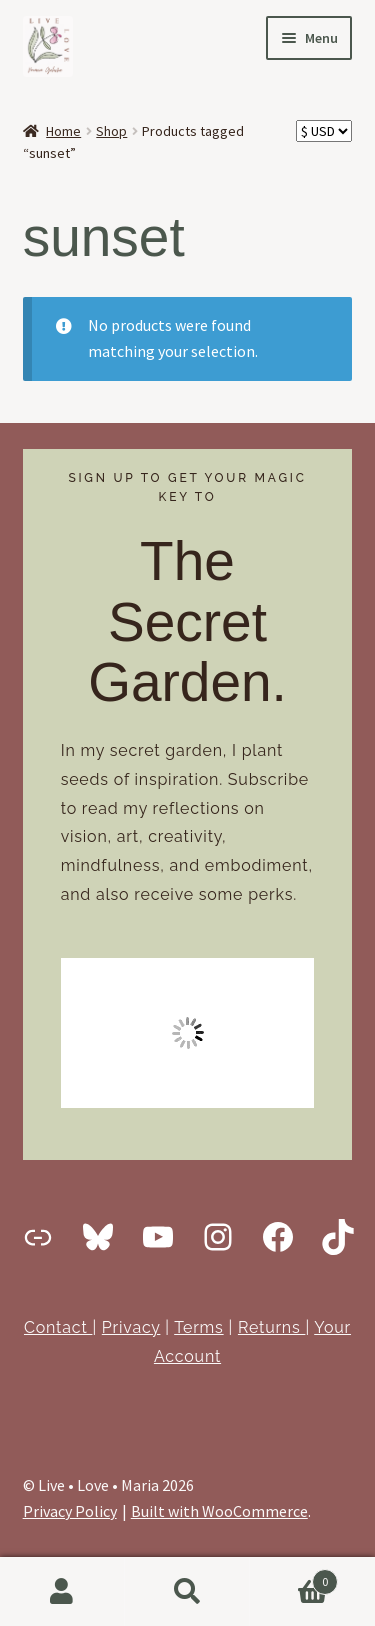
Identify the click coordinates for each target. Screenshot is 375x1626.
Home (63, 131)
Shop (111, 131)
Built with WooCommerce (219, 1511)
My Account (62, 1592)
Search (187, 1592)
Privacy (131, 1327)
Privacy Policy (70, 1511)
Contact (58, 1327)
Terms (198, 1327)
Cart (294, 1577)
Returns (272, 1327)
